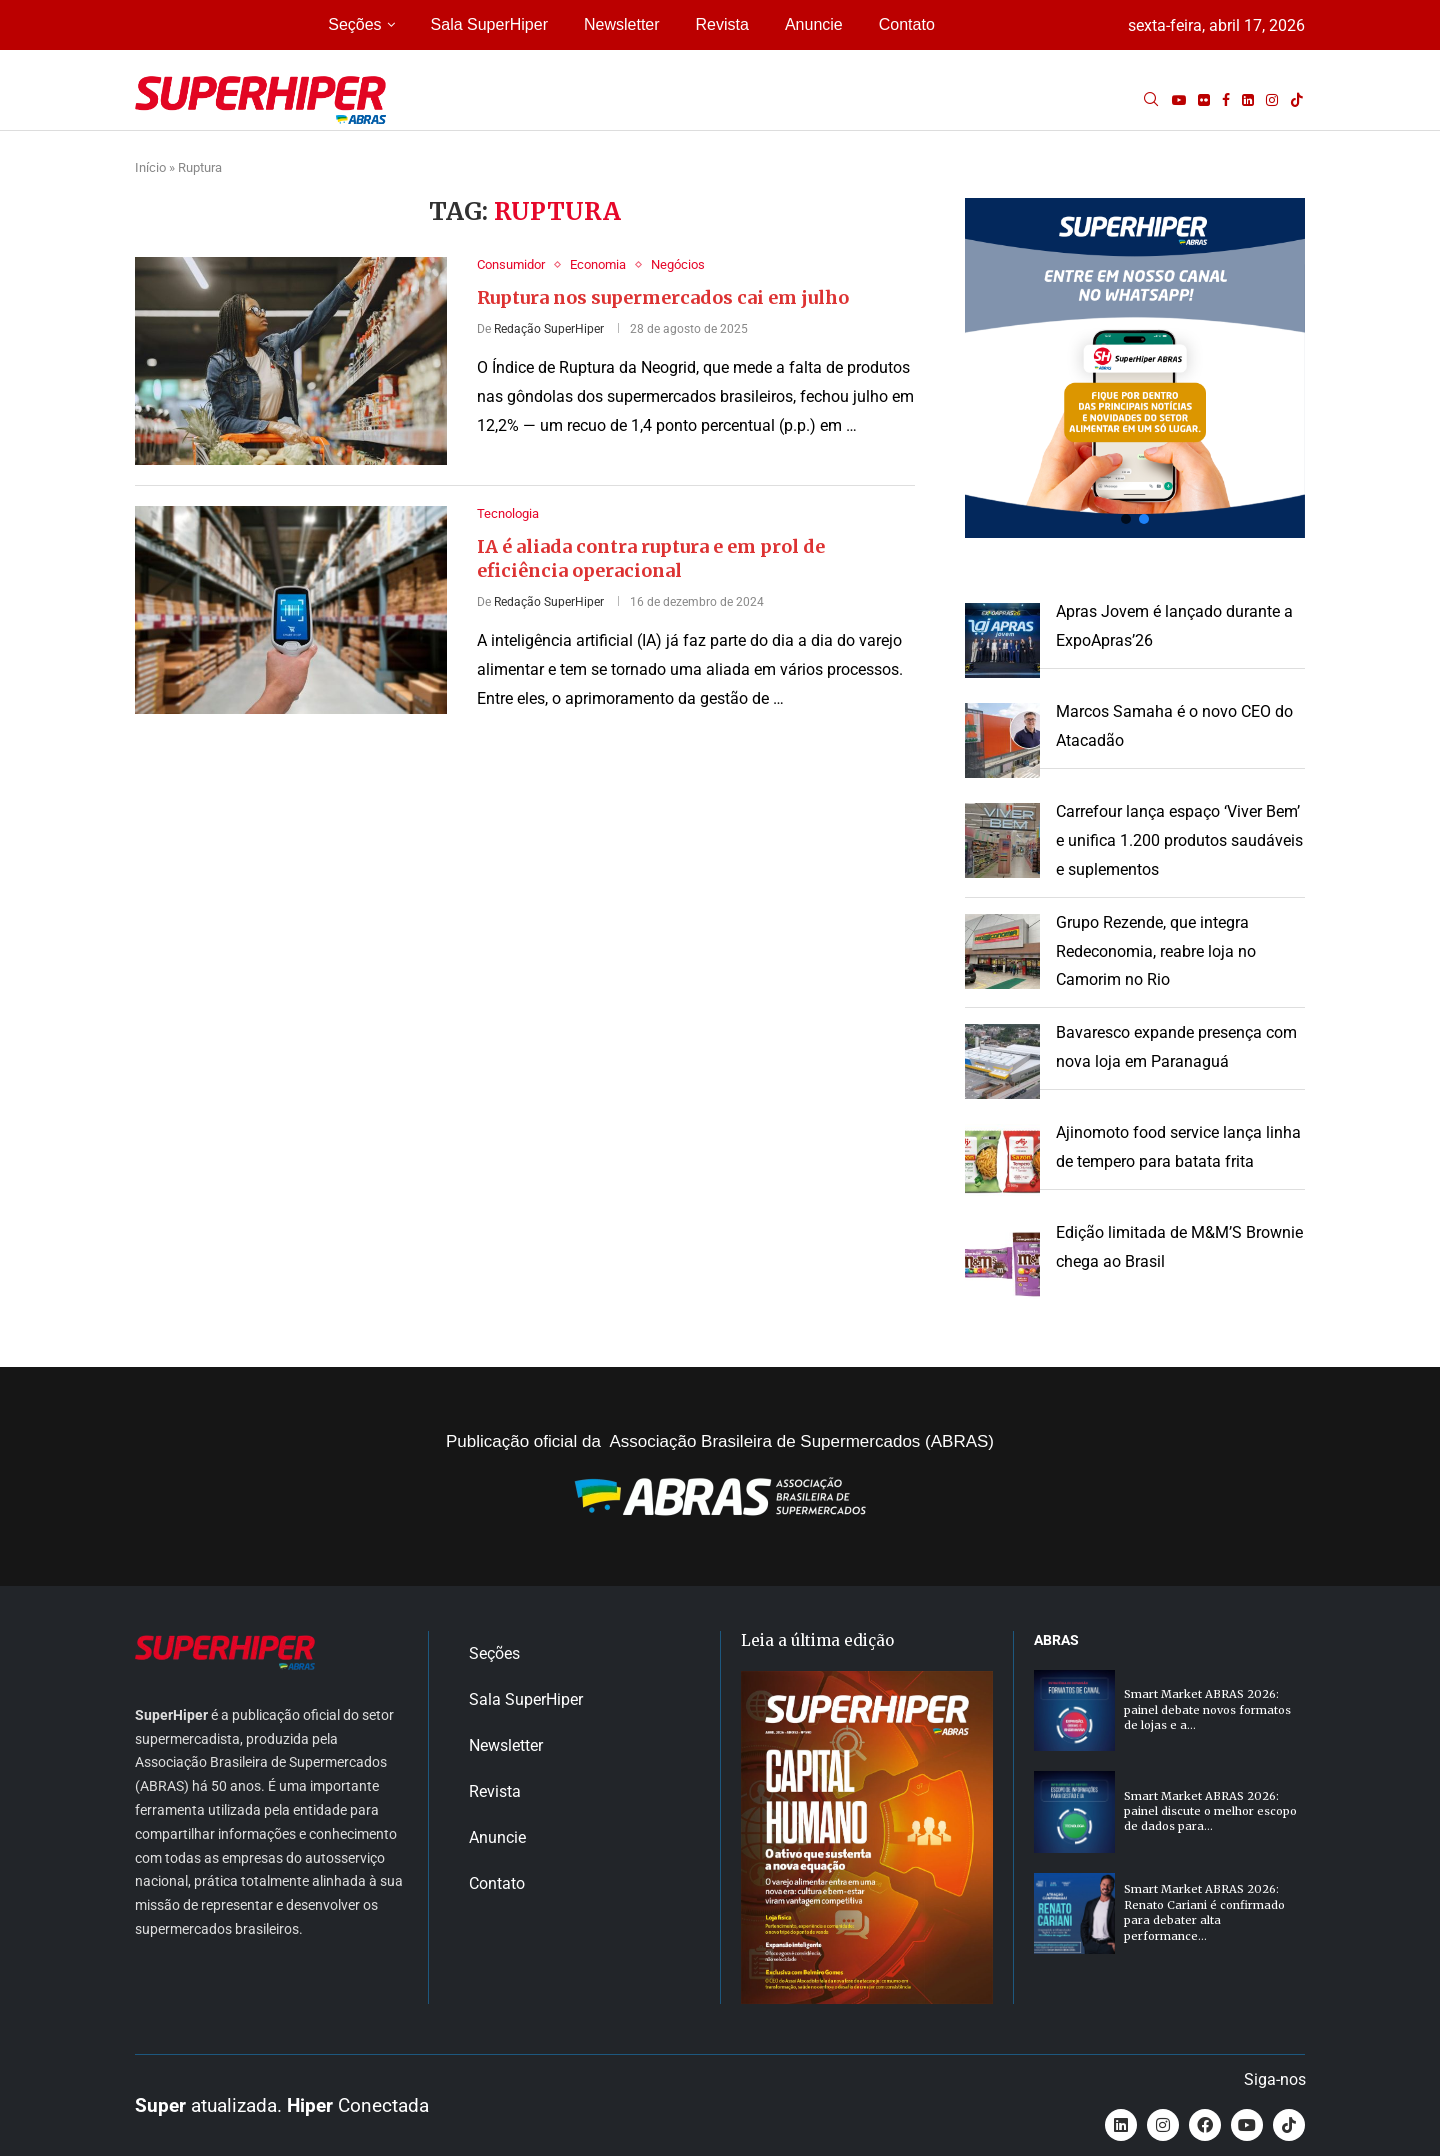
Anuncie (814, 24)
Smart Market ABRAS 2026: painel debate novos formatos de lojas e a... (1207, 1709)
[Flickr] (1204, 100)
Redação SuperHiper (549, 329)
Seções (354, 24)
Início (150, 167)
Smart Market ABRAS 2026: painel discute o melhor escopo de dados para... (1210, 1811)
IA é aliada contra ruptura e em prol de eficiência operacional (651, 558)
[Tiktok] (1297, 100)
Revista (722, 24)
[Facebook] (1226, 100)
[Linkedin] (1248, 100)
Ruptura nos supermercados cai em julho (663, 297)
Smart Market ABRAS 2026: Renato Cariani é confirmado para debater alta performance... (1204, 1912)
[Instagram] (1272, 100)
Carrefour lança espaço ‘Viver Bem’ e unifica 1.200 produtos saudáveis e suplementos (1179, 840)
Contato (907, 24)
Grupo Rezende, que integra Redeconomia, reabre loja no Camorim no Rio (1156, 951)
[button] (1135, 368)
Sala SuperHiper (489, 24)
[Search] (1151, 100)
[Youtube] (1179, 100)
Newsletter (622, 24)
